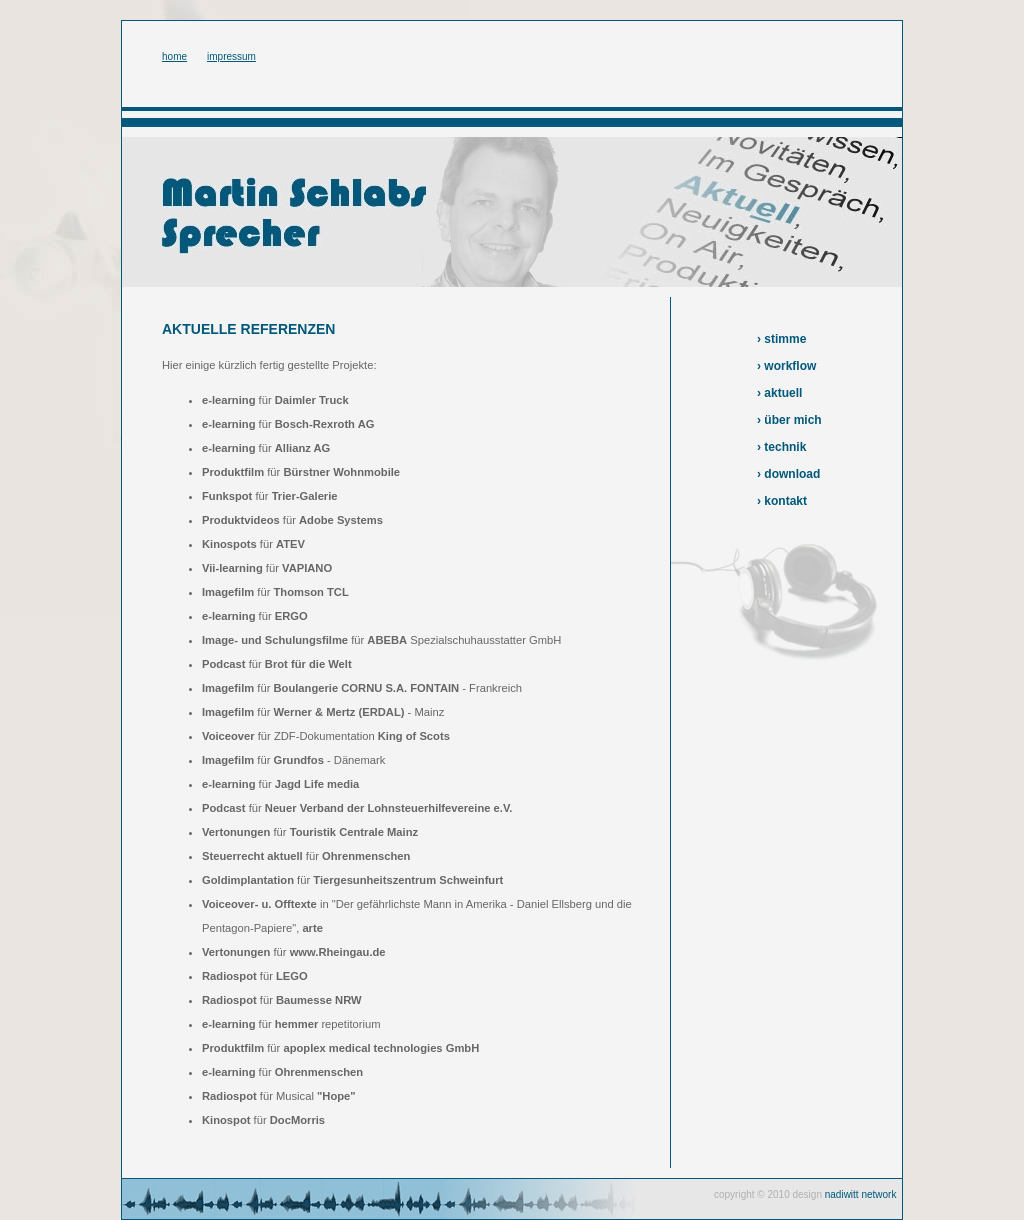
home (174, 56)
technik (785, 447)
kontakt (785, 501)
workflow (790, 366)
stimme (785, 339)
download (792, 474)
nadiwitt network (861, 1194)
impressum (231, 56)
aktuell (783, 393)
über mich (792, 420)
